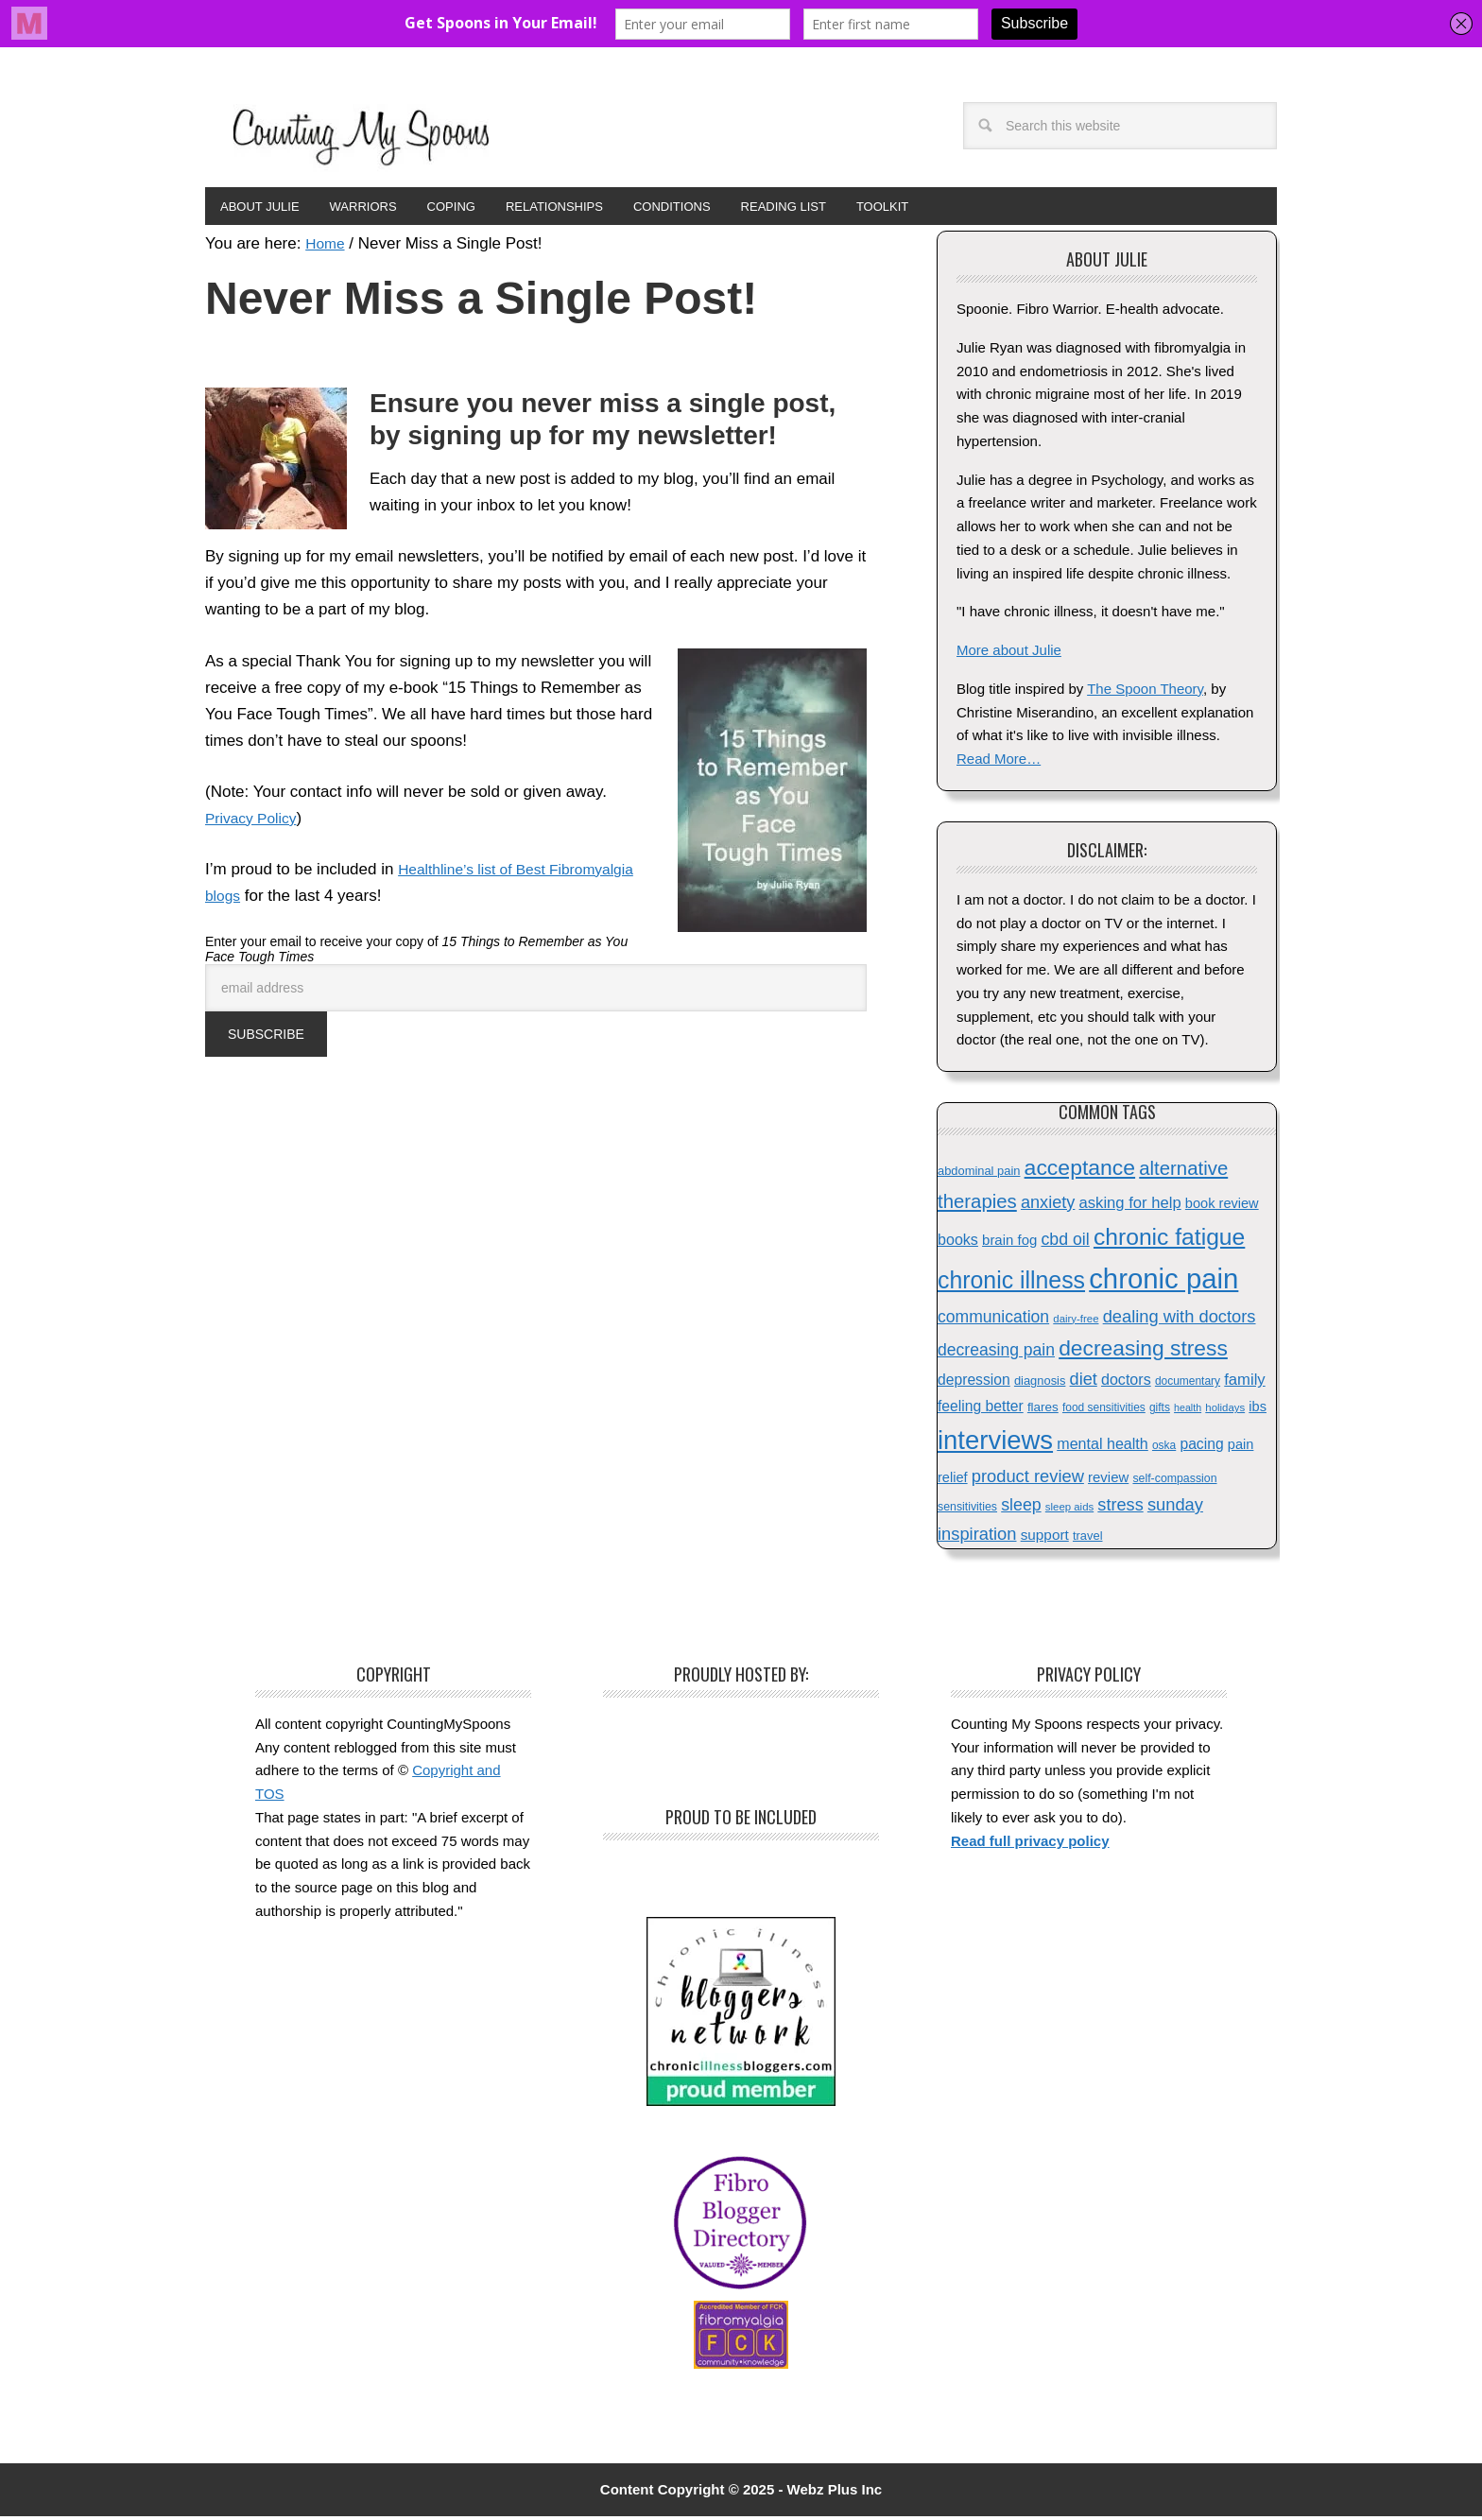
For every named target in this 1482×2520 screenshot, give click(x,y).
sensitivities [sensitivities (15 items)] (967, 1510)
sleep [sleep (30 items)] (1021, 1508)
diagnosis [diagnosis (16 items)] (1039, 1384)
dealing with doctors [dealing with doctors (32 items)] (1179, 1320)
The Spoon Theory (1145, 692)
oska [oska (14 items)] (1164, 1449)
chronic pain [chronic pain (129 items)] (1163, 1282)
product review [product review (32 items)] (1028, 1480)
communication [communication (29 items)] (993, 1320)
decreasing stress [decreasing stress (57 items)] (1143, 1351)
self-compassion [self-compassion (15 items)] (1174, 1482)
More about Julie (1008, 654)
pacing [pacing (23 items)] (1201, 1448)
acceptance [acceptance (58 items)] (1080, 1171)
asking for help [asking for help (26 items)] (1130, 1207)
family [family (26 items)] (1244, 1383)
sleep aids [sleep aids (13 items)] (1069, 1510)
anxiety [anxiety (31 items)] (1048, 1206)
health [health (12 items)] (1187, 1411)
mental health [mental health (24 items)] (1102, 1447)
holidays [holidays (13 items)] (1225, 1411)
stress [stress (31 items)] (1120, 1508)
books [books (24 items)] (958, 1242)
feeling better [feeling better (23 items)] (981, 1410)
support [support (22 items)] (1045, 1538)
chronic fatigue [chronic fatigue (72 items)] (1169, 1240)
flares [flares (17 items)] (1043, 1411)
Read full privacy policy (1030, 1845)
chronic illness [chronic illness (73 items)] (1011, 1284)
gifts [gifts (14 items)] (1159, 1411)
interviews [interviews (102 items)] (995, 1443)
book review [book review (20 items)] (1222, 1207)
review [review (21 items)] (1108, 1481)
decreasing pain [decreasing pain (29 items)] (996, 1353)
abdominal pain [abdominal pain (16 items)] (979, 1174)
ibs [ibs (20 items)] (1258, 1410)
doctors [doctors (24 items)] (1126, 1382)
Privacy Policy (255, 822)
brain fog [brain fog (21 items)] (1009, 1243)
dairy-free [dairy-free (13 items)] (1075, 1322)
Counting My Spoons (361, 134)
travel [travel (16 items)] (1088, 1539)
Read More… (998, 762)
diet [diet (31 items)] (1083, 1382)
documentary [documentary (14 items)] (1187, 1384)
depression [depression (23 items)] (974, 1383)
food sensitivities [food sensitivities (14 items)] (1104, 1411)
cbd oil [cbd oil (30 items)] (1065, 1243)
